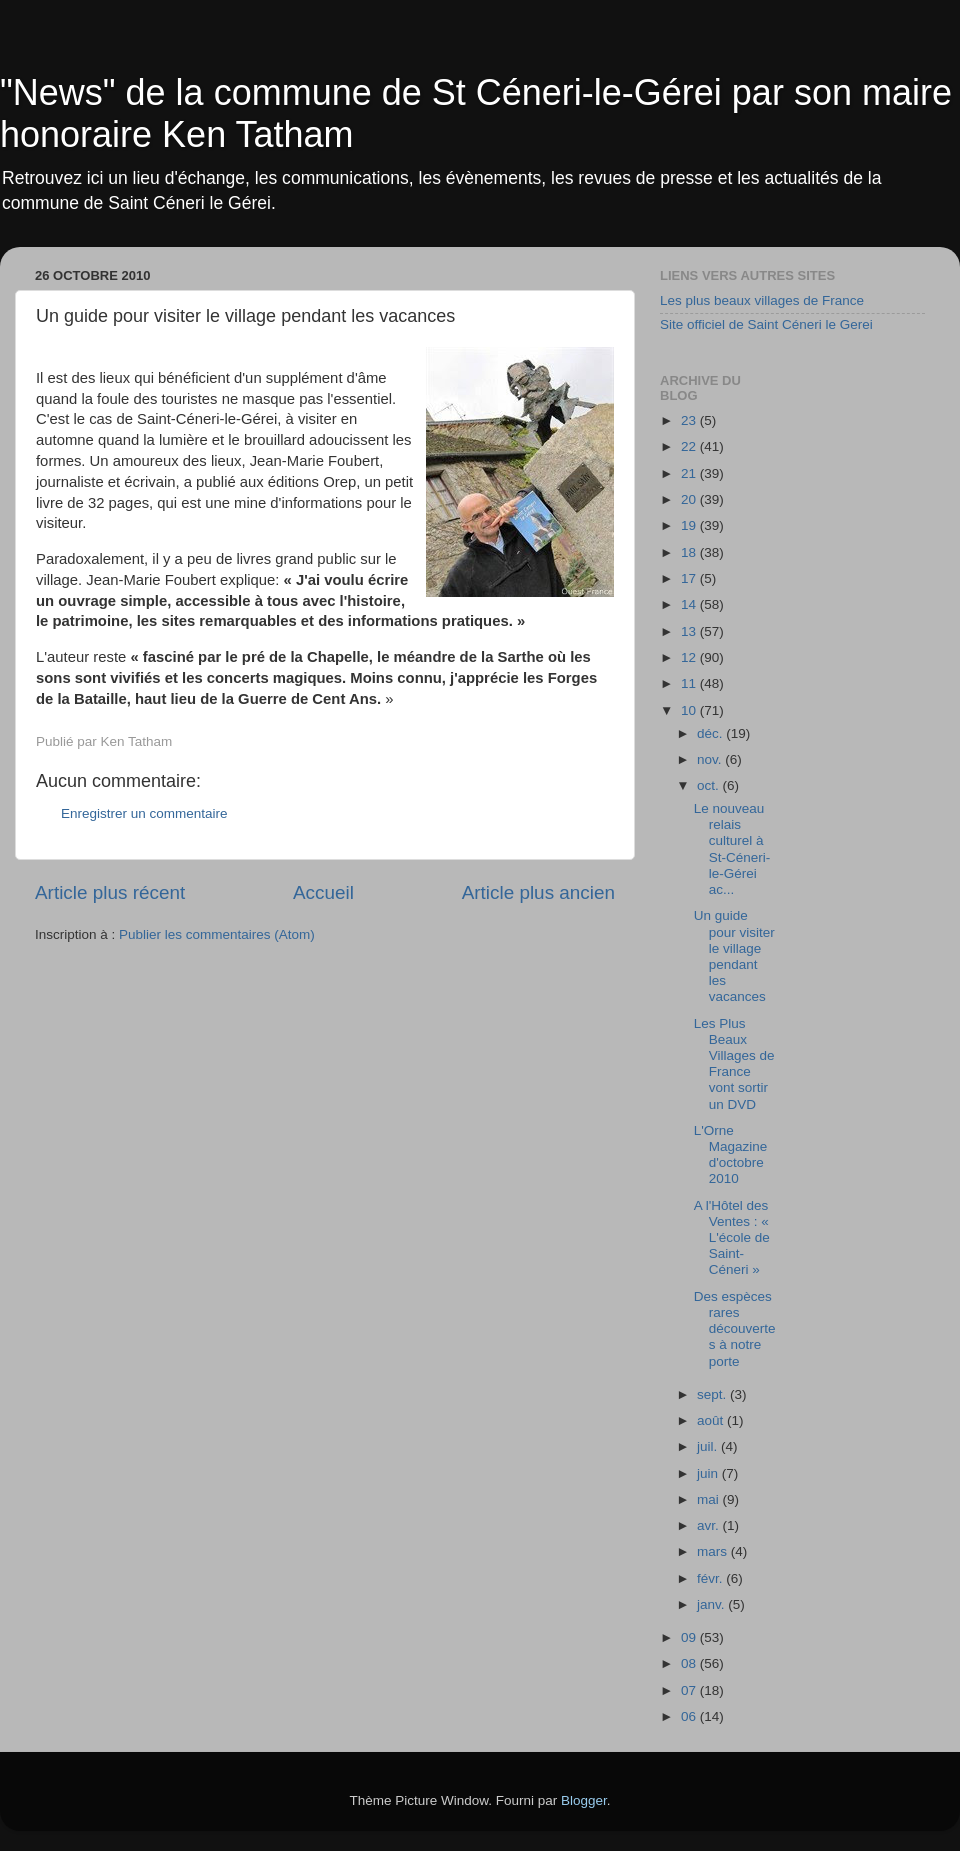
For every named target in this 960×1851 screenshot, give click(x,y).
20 (690, 499)
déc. (711, 733)
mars (714, 1551)
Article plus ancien (538, 892)
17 (690, 578)
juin (709, 1473)
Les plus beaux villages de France (762, 300)
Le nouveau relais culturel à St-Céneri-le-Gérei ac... (732, 849)
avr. (710, 1525)
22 (690, 446)
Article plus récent (110, 892)
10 (690, 710)
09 (690, 1637)
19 (690, 525)
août (712, 1420)
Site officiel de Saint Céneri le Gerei (766, 324)
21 (690, 473)
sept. (713, 1394)
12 (690, 657)
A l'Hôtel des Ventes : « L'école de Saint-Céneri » (732, 1238)
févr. (711, 1578)
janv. (712, 1604)
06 (690, 1716)
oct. (710, 785)
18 (690, 552)
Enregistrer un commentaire (144, 813)
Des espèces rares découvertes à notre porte (735, 1329)
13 (690, 631)
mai (710, 1499)
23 (690, 420)
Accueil (323, 892)
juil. (709, 1446)
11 (690, 683)
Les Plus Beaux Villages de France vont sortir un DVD (734, 1064)
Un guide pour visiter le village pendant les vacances (734, 956)
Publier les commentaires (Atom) (217, 934)
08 (690, 1663)
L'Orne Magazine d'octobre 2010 (731, 1155)
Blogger (584, 1800)
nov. (711, 759)
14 (690, 604)
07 (690, 1690)
